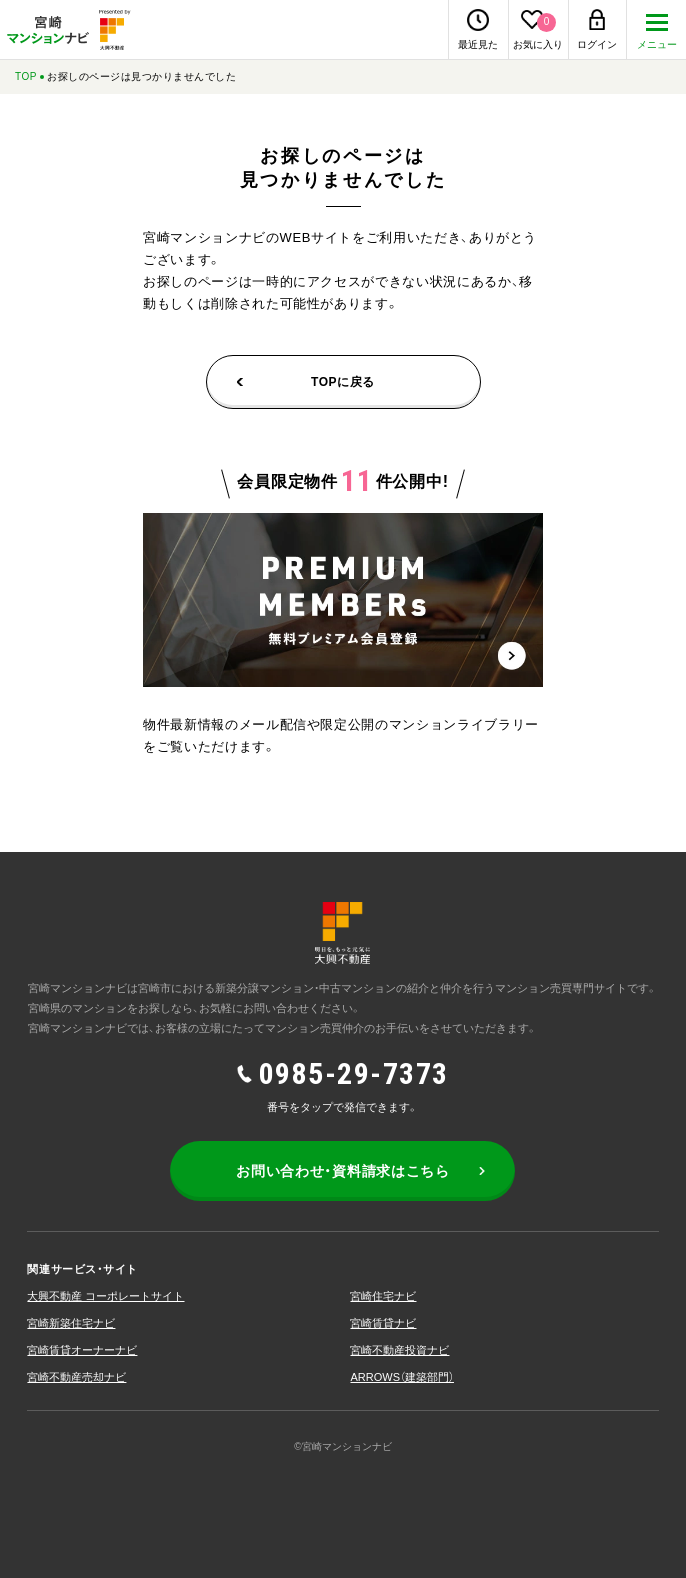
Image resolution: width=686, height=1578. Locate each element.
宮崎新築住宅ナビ (71, 1323)
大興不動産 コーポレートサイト (105, 1296)
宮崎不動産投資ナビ (399, 1350)
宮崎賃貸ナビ (383, 1323)
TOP (26, 76)
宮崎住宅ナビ (383, 1296)
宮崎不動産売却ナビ (76, 1377)
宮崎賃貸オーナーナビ (82, 1350)
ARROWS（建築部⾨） (402, 1377)
